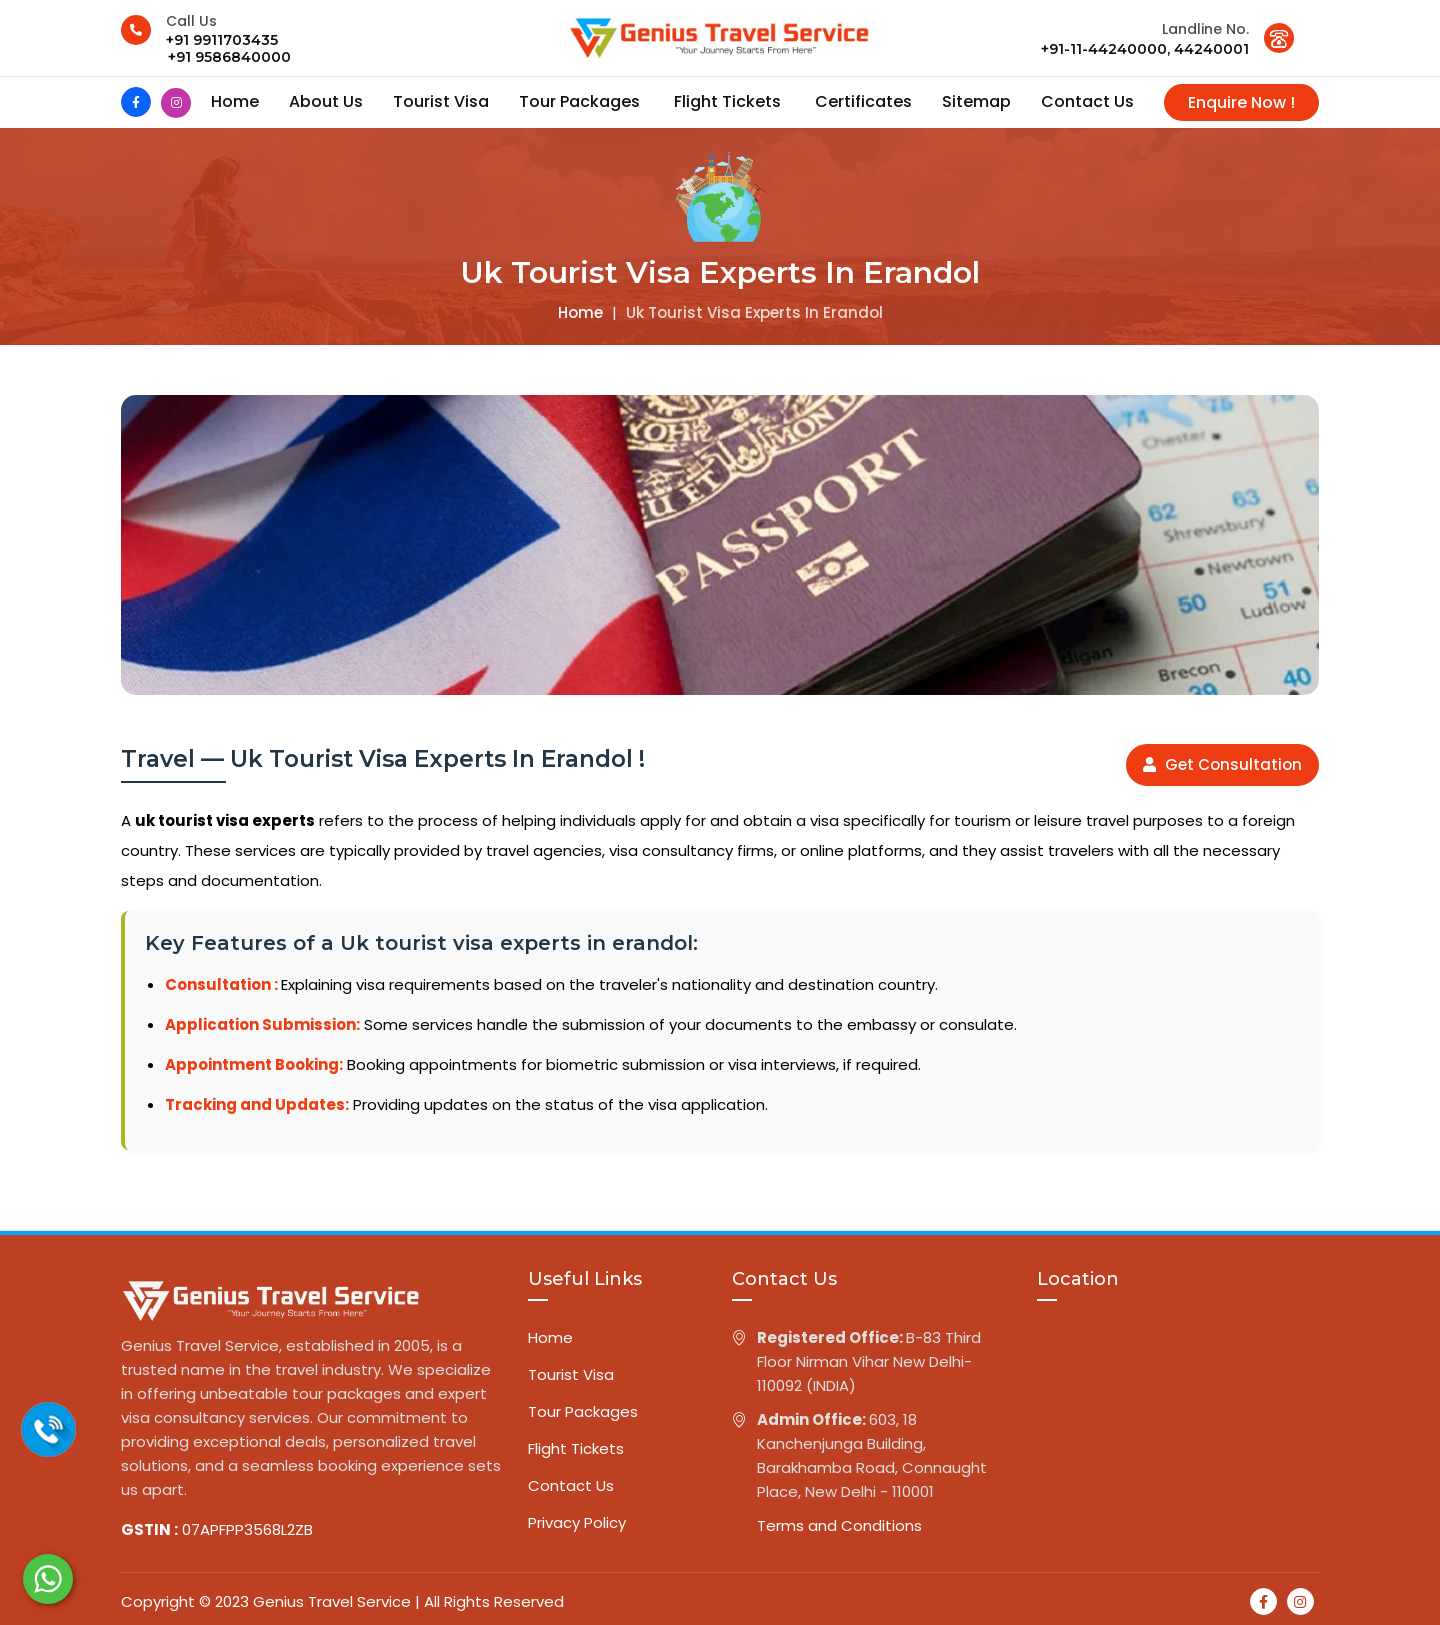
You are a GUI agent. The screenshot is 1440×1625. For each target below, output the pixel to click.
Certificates (863, 101)
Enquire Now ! (1241, 102)
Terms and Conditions (839, 1525)
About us (326, 101)
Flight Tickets (729, 101)
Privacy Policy (577, 1522)
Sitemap (976, 101)
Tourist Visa (441, 101)
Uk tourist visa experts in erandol (754, 312)
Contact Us (571, 1485)
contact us (1087, 101)
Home (235, 101)
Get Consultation (1222, 764)
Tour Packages (581, 101)
